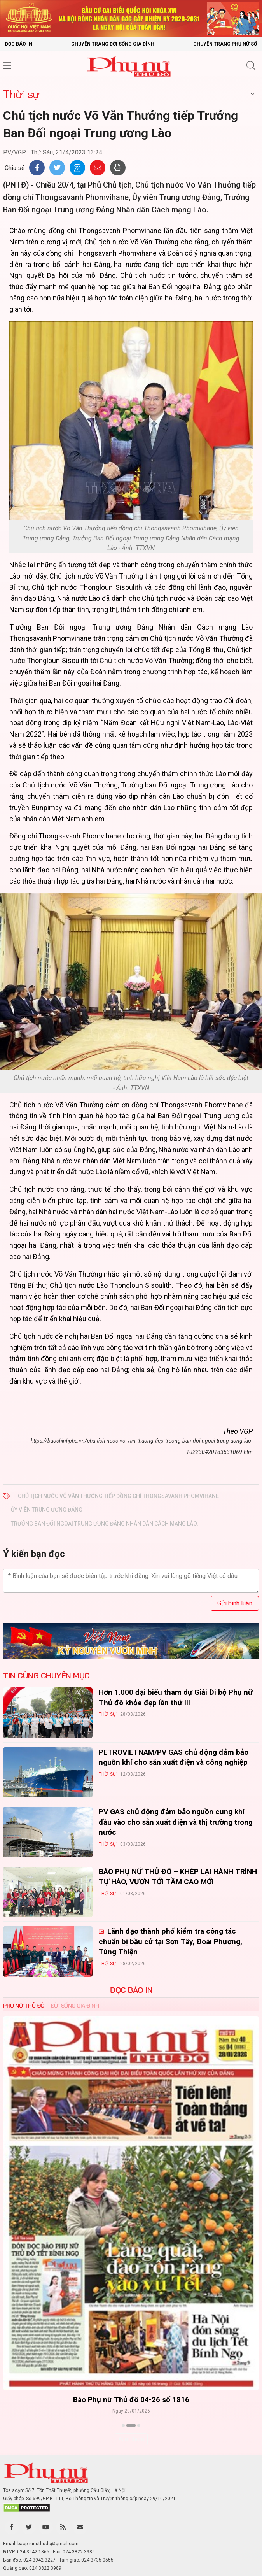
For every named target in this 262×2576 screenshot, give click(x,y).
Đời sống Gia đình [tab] (75, 2005)
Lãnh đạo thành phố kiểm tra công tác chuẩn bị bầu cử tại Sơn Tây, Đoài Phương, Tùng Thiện (170, 1941)
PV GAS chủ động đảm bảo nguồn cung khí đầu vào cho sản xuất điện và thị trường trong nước (176, 1822)
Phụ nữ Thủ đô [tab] (23, 2005)
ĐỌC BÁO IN (131, 1990)
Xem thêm (131, 2439)
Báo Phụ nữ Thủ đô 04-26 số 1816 (131, 2399)
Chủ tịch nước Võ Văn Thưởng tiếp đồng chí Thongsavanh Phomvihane (118, 1496)
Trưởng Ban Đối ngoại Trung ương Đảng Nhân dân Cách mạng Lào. (104, 1523)
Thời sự (21, 94)
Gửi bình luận (234, 1603)
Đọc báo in (18, 44)
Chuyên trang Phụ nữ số (225, 44)
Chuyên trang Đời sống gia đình (112, 44)
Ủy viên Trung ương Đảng (46, 1509)
